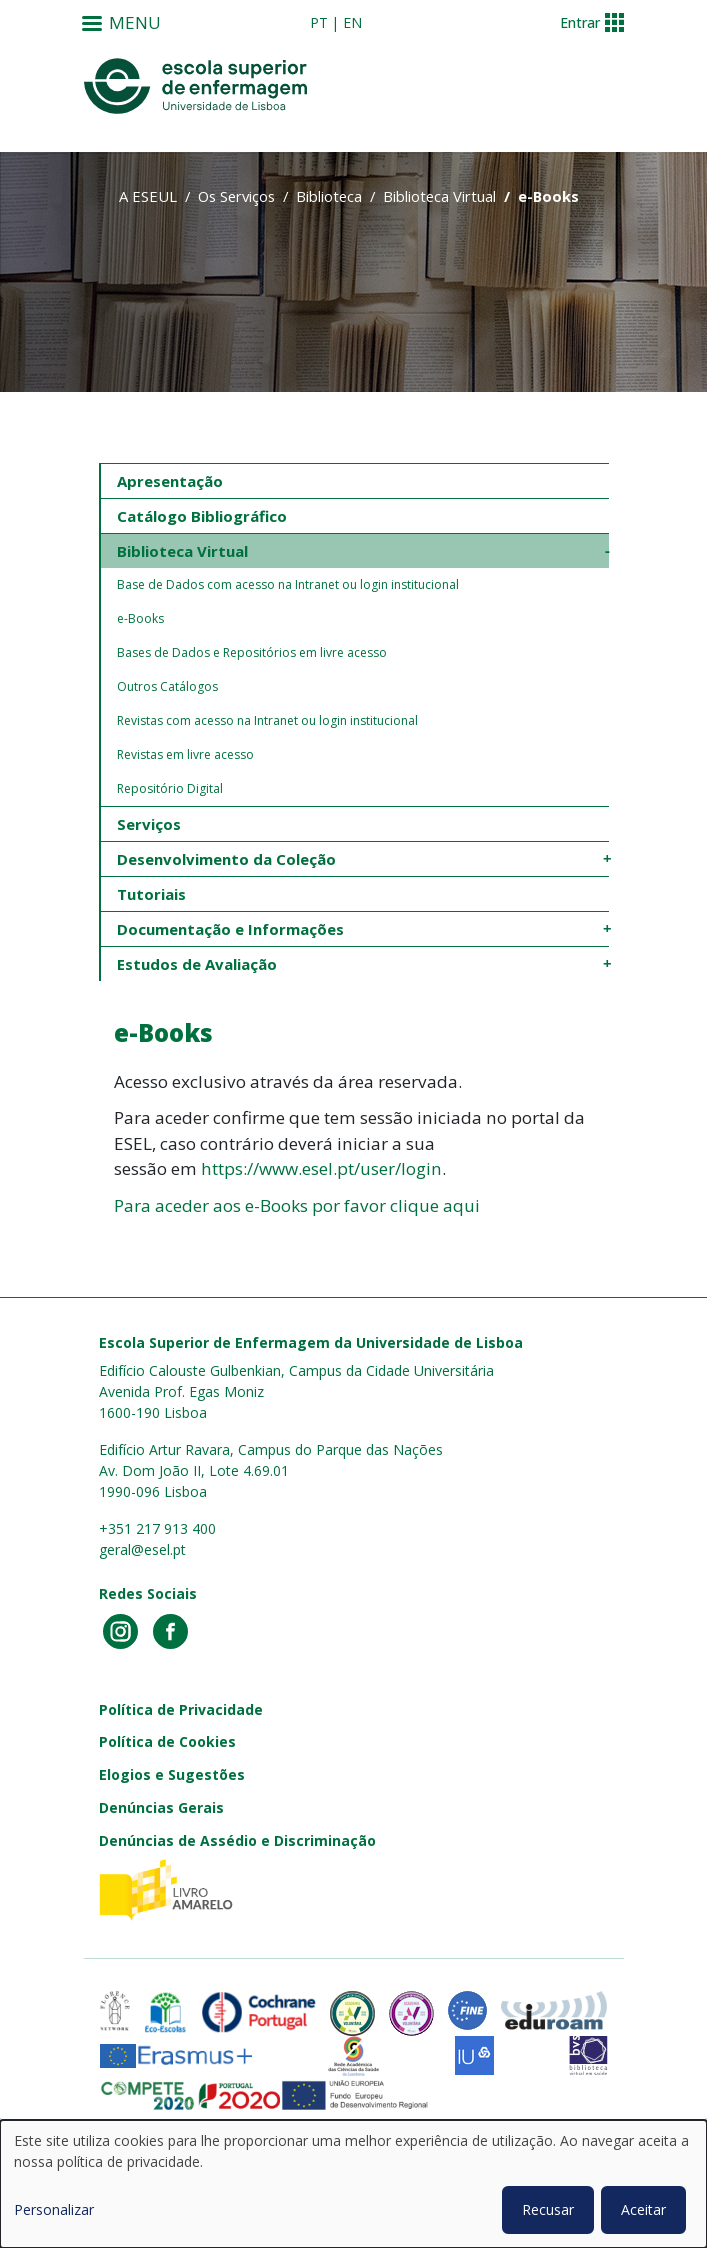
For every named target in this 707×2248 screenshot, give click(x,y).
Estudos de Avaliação (197, 964)
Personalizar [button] (54, 2209)
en (352, 22)
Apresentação (170, 481)
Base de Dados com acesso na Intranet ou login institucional (288, 584)
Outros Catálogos (167, 686)
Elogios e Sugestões (172, 1774)
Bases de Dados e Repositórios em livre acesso (252, 652)
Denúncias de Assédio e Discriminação (237, 1840)
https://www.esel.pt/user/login (321, 1168)
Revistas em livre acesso (185, 754)
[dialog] (353, 2184)
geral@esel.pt (142, 1549)
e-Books (140, 618)
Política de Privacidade (181, 1709)
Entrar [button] (580, 22)
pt (319, 22)
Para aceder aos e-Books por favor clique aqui (297, 1205)
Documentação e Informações (230, 929)
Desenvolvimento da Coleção (226, 859)
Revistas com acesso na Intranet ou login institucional (267, 720)
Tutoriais (151, 894)
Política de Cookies (167, 1741)
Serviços (149, 824)
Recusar (548, 2209)
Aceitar (643, 2209)
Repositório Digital (170, 788)
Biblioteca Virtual (439, 196)
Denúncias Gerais (161, 1807)
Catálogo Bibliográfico (202, 516)
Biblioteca (329, 196)
